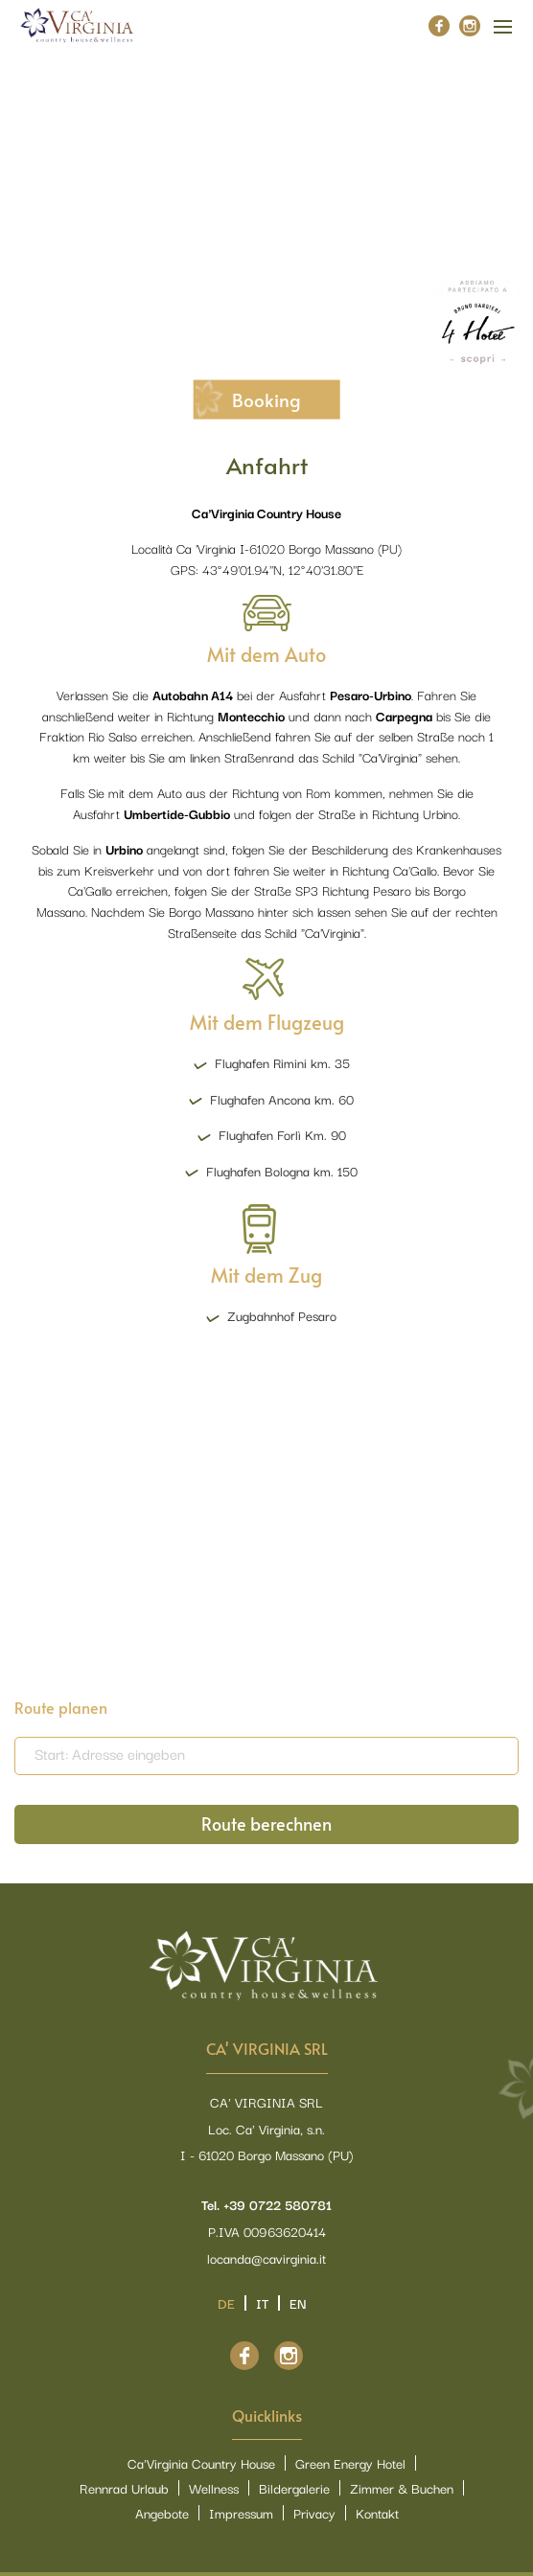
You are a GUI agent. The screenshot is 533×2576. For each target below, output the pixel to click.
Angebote (162, 2512)
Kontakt (377, 2512)
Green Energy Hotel (350, 2463)
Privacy (314, 2512)
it (262, 2303)
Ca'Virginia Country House (201, 2463)
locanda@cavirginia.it (266, 2257)
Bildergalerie (294, 2488)
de (226, 2303)
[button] (492, 200)
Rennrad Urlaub (124, 2488)
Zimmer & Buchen (401, 2488)
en (298, 2303)
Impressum (241, 2512)
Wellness (214, 2488)
